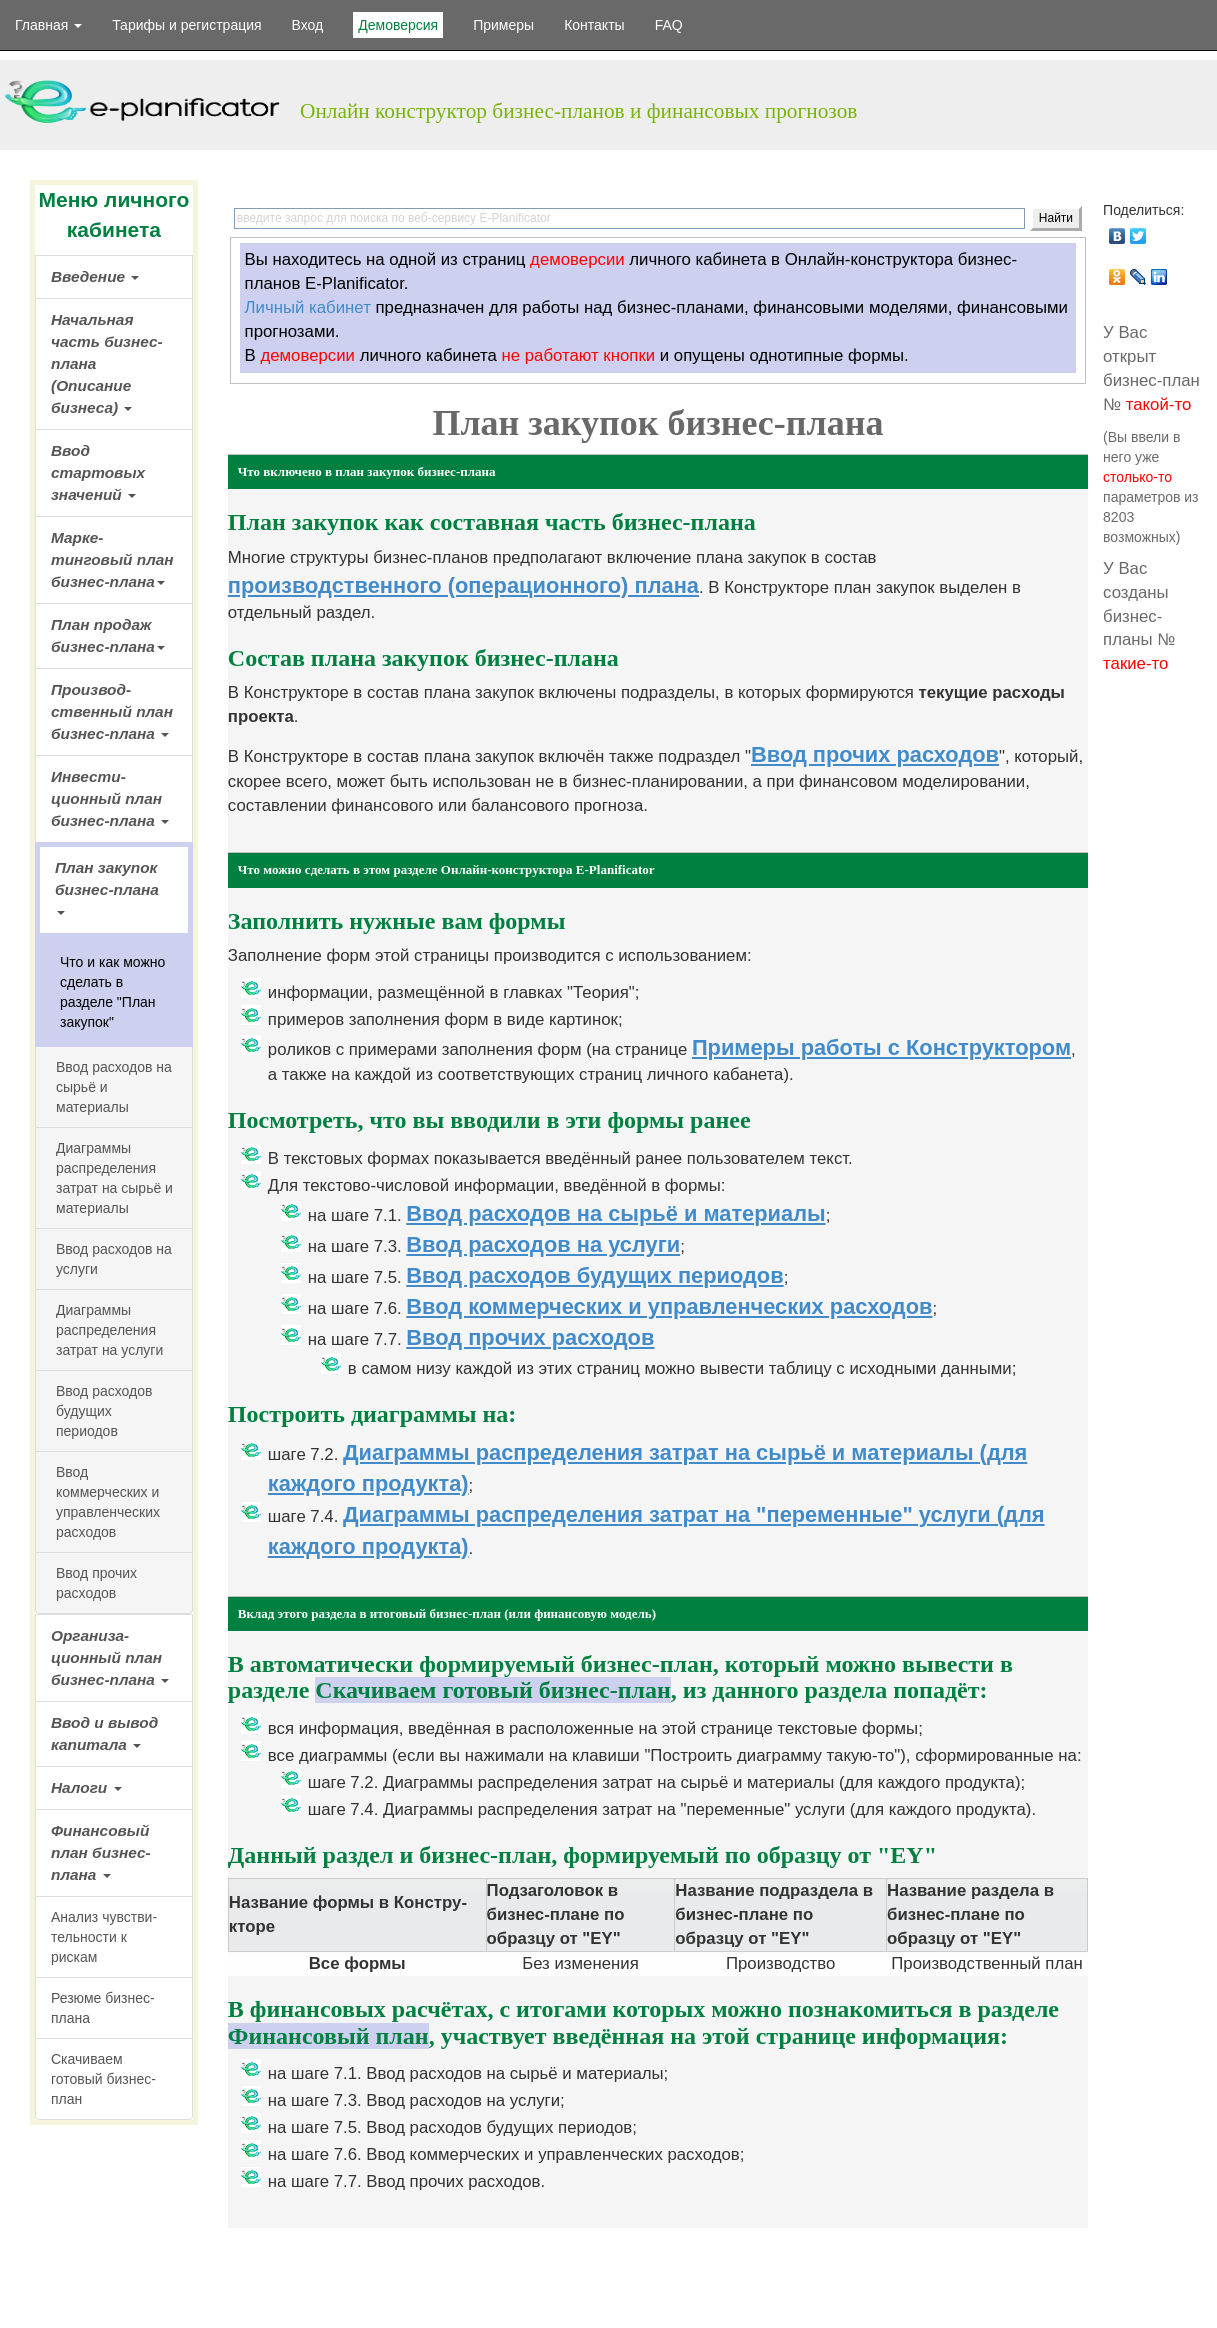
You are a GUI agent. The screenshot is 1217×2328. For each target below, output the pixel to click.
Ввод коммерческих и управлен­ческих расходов (108, 1502)
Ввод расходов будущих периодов (104, 1411)
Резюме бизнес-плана (103, 2008)
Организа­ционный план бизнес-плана (110, 1657)
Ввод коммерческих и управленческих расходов (669, 1306)
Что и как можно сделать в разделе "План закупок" (112, 992)
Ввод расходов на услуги (114, 1259)
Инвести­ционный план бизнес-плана (110, 798)
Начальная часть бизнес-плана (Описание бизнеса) (107, 363)
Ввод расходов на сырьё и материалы (114, 1087)
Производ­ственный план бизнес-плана (112, 711)
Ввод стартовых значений (98, 472)
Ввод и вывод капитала (104, 1733)
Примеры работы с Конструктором (881, 1047)
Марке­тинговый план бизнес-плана (112, 559)
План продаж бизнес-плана (108, 635)
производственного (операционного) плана (463, 585)
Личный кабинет (308, 307)
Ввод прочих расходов (96, 1583)
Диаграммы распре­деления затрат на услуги (109, 1330)
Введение (95, 276)
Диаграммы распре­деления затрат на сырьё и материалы (114, 1178)
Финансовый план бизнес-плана (101, 1852)
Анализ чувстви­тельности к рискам (104, 1937)
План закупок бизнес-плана (107, 887)
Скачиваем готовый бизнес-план (103, 2079)
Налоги (86, 1787)
